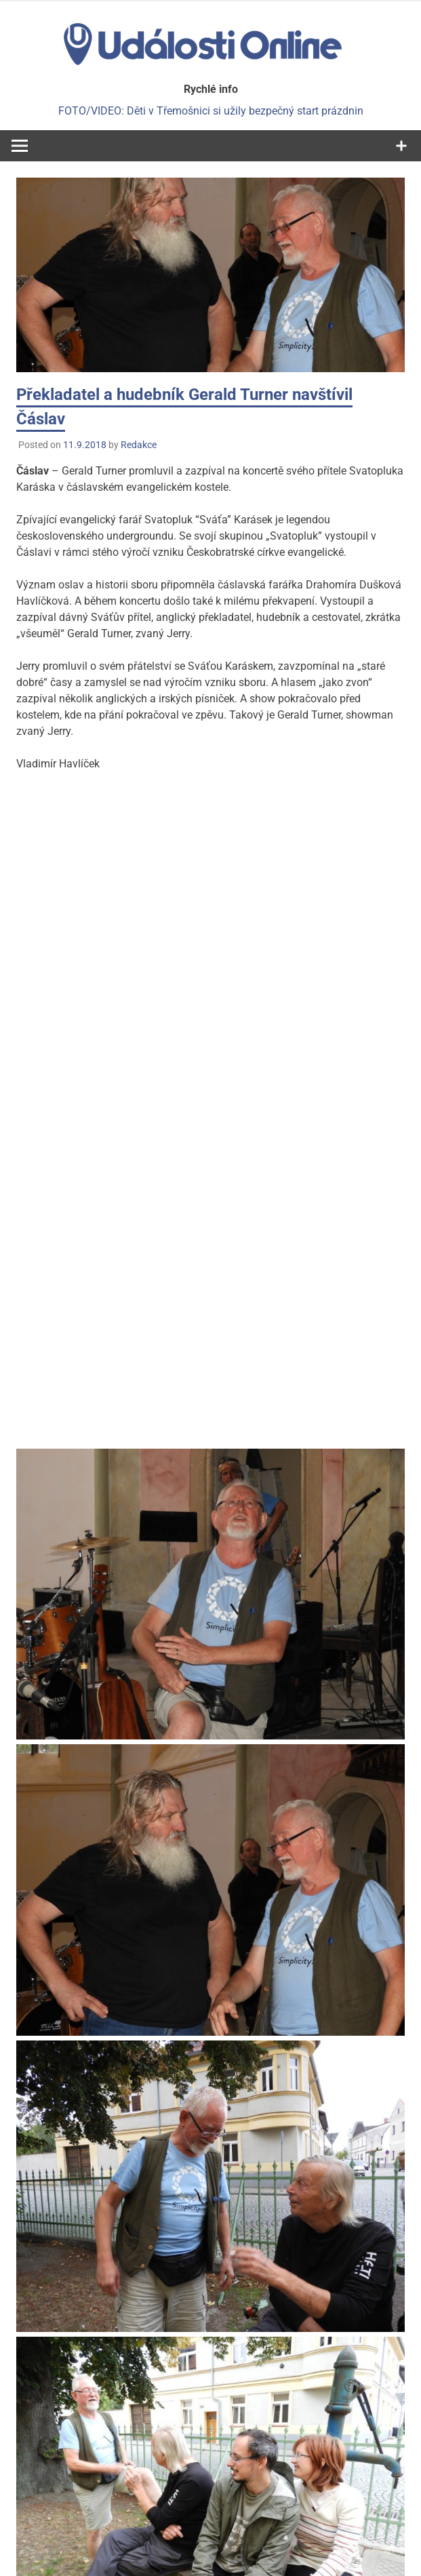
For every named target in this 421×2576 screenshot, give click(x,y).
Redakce (139, 444)
